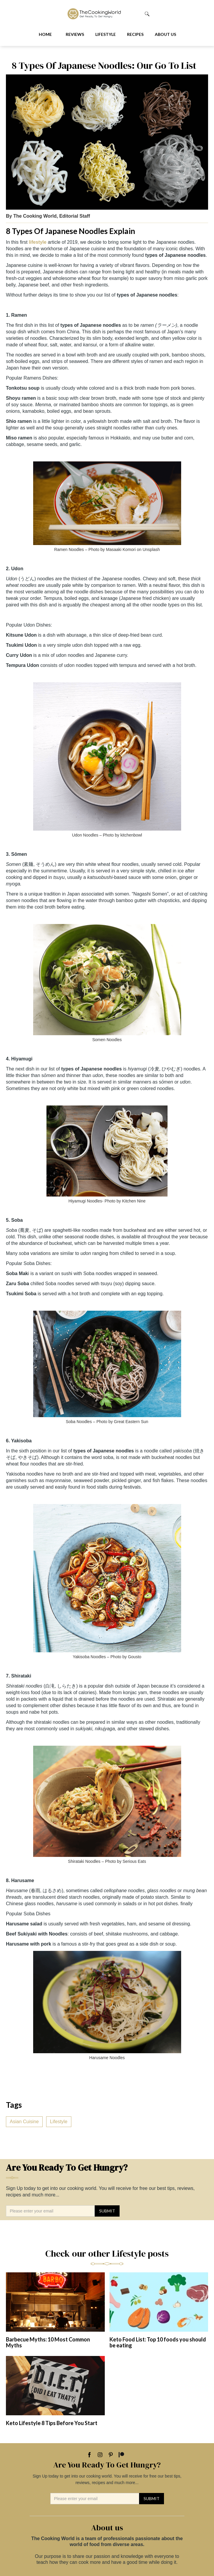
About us (165, 34)
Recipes (135, 34)
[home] (104, 14)
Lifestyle (105, 34)
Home (45, 34)
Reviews (75, 34)
